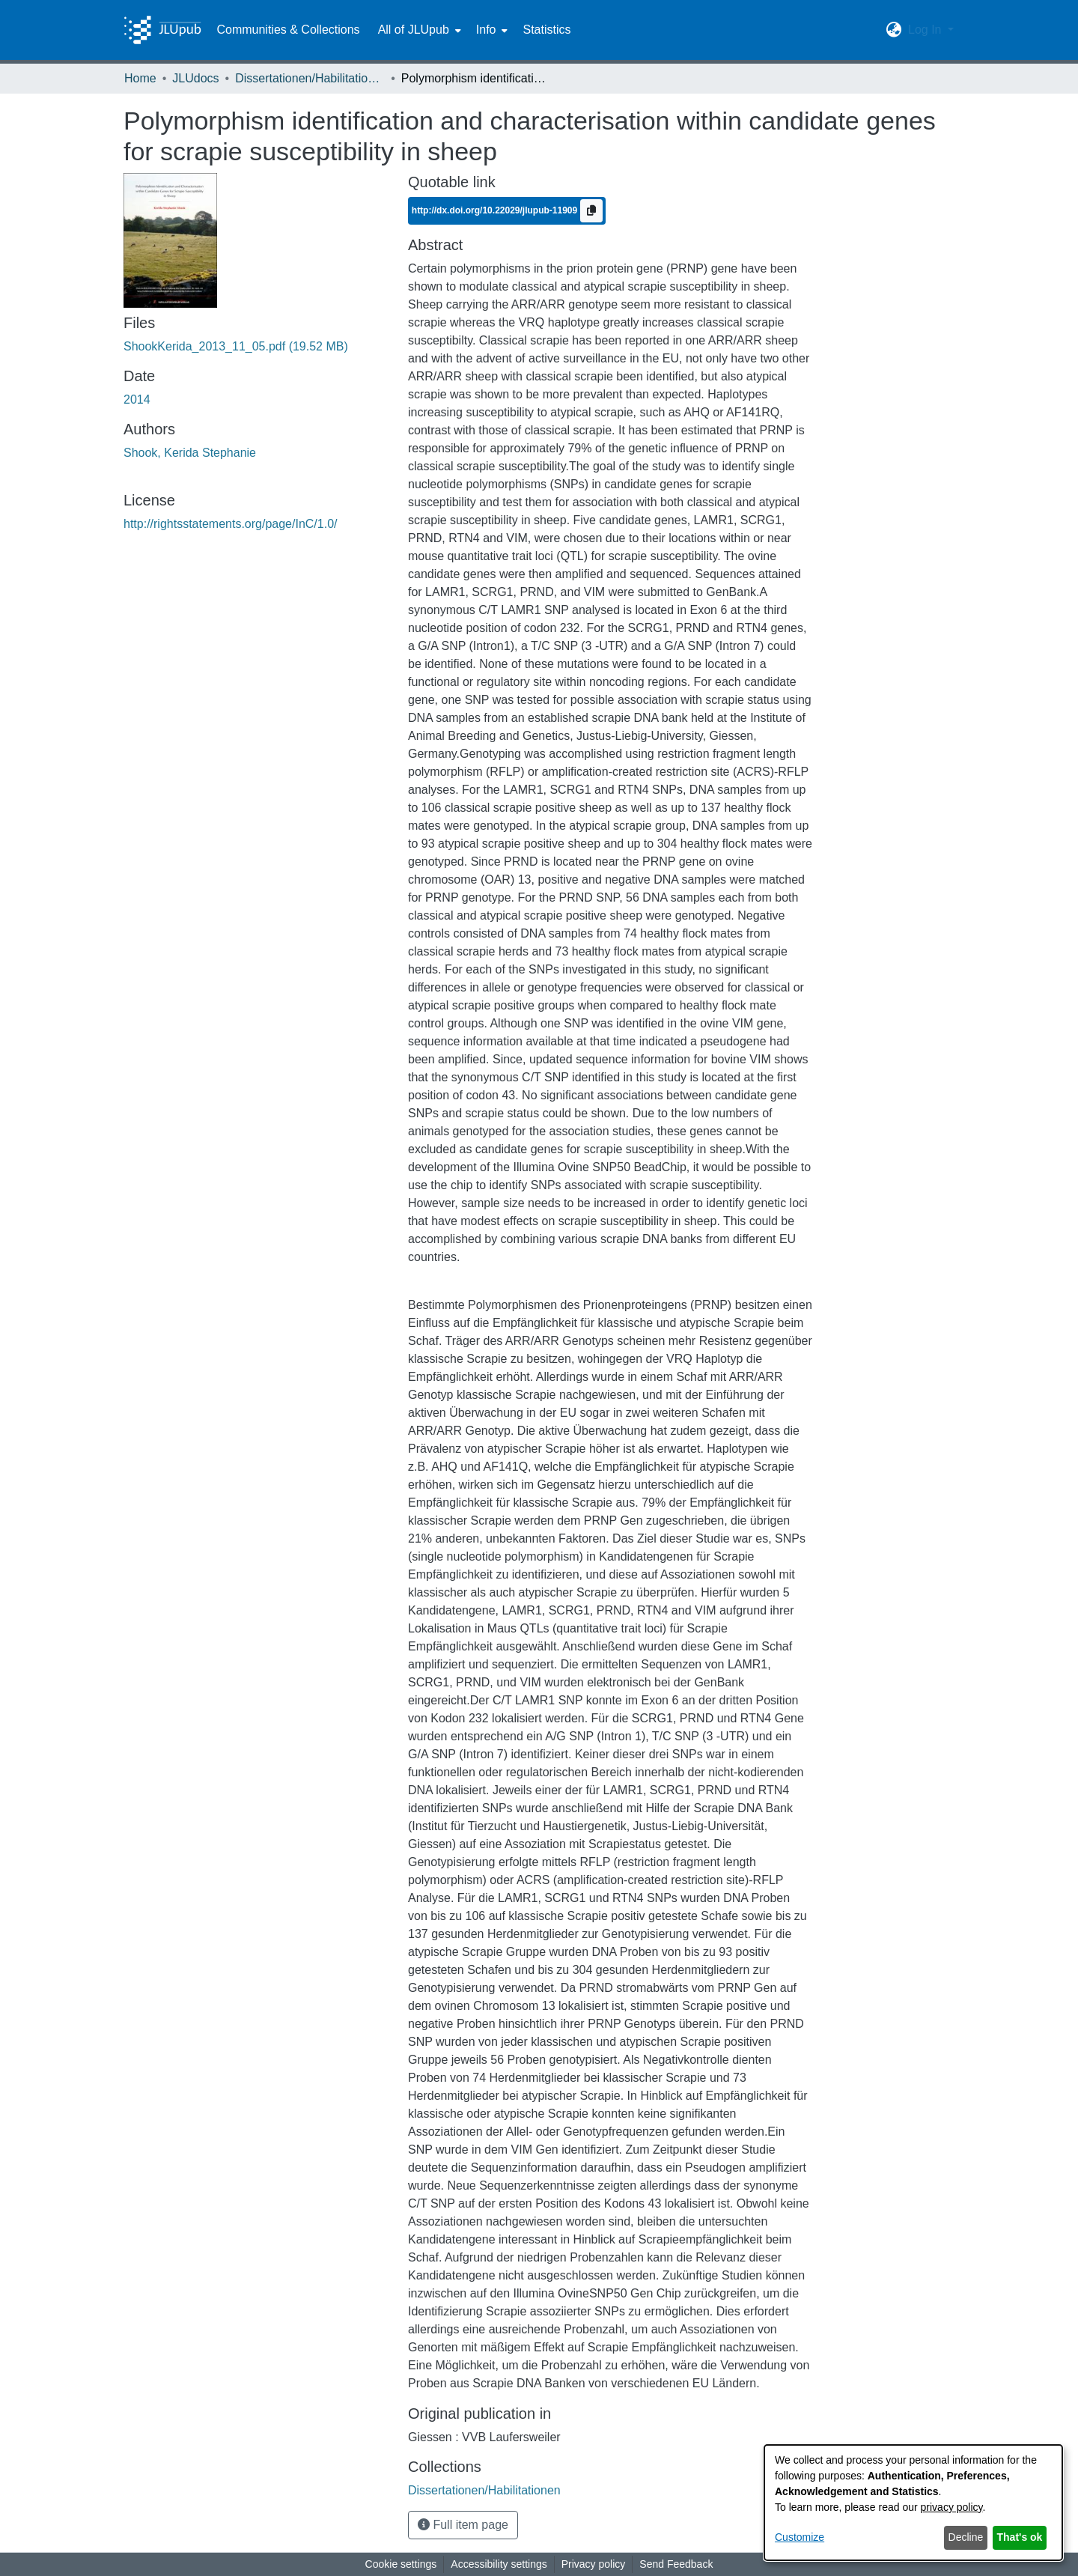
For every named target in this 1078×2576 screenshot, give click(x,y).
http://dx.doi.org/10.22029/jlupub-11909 (496, 209)
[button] (894, 30)
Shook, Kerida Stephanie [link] (190, 452)
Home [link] (140, 78)
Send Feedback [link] (676, 2564)
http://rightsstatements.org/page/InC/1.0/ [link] (231, 523)
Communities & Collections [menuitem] (287, 29)
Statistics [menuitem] (546, 29)
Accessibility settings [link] (498, 2564)
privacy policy (952, 2507)
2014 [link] (137, 399)
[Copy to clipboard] (591, 210)
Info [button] (486, 29)
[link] (236, 346)
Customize (799, 2537)
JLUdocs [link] (195, 78)
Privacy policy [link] (593, 2564)
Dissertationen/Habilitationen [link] (310, 78)
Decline (966, 2537)
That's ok (1020, 2537)
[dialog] (913, 2502)
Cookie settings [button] (401, 2564)
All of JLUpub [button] (413, 29)
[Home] (162, 30)
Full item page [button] (463, 2524)
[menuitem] (418, 30)
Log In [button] (926, 29)
